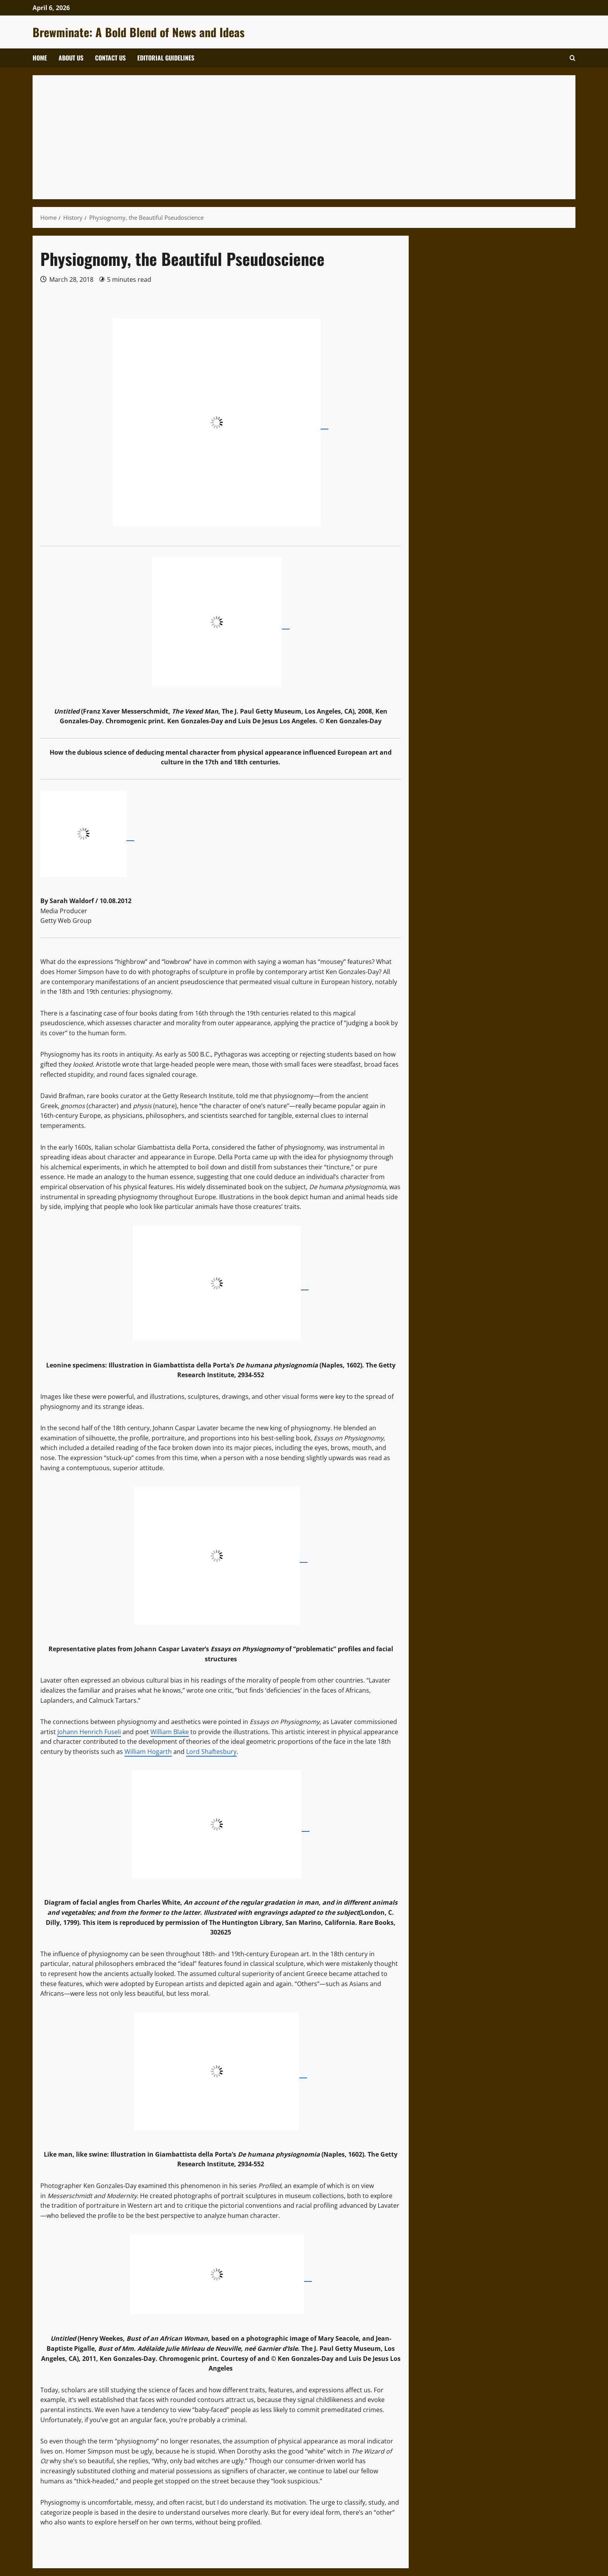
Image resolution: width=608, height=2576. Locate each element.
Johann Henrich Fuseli (89, 1732)
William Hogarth (148, 1751)
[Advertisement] (273, 137)
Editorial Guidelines (165, 57)
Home (40, 57)
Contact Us (110, 57)
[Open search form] (572, 58)
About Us (71, 57)
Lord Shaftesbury (211, 1751)
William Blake (169, 1732)
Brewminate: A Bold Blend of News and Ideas (139, 32)
